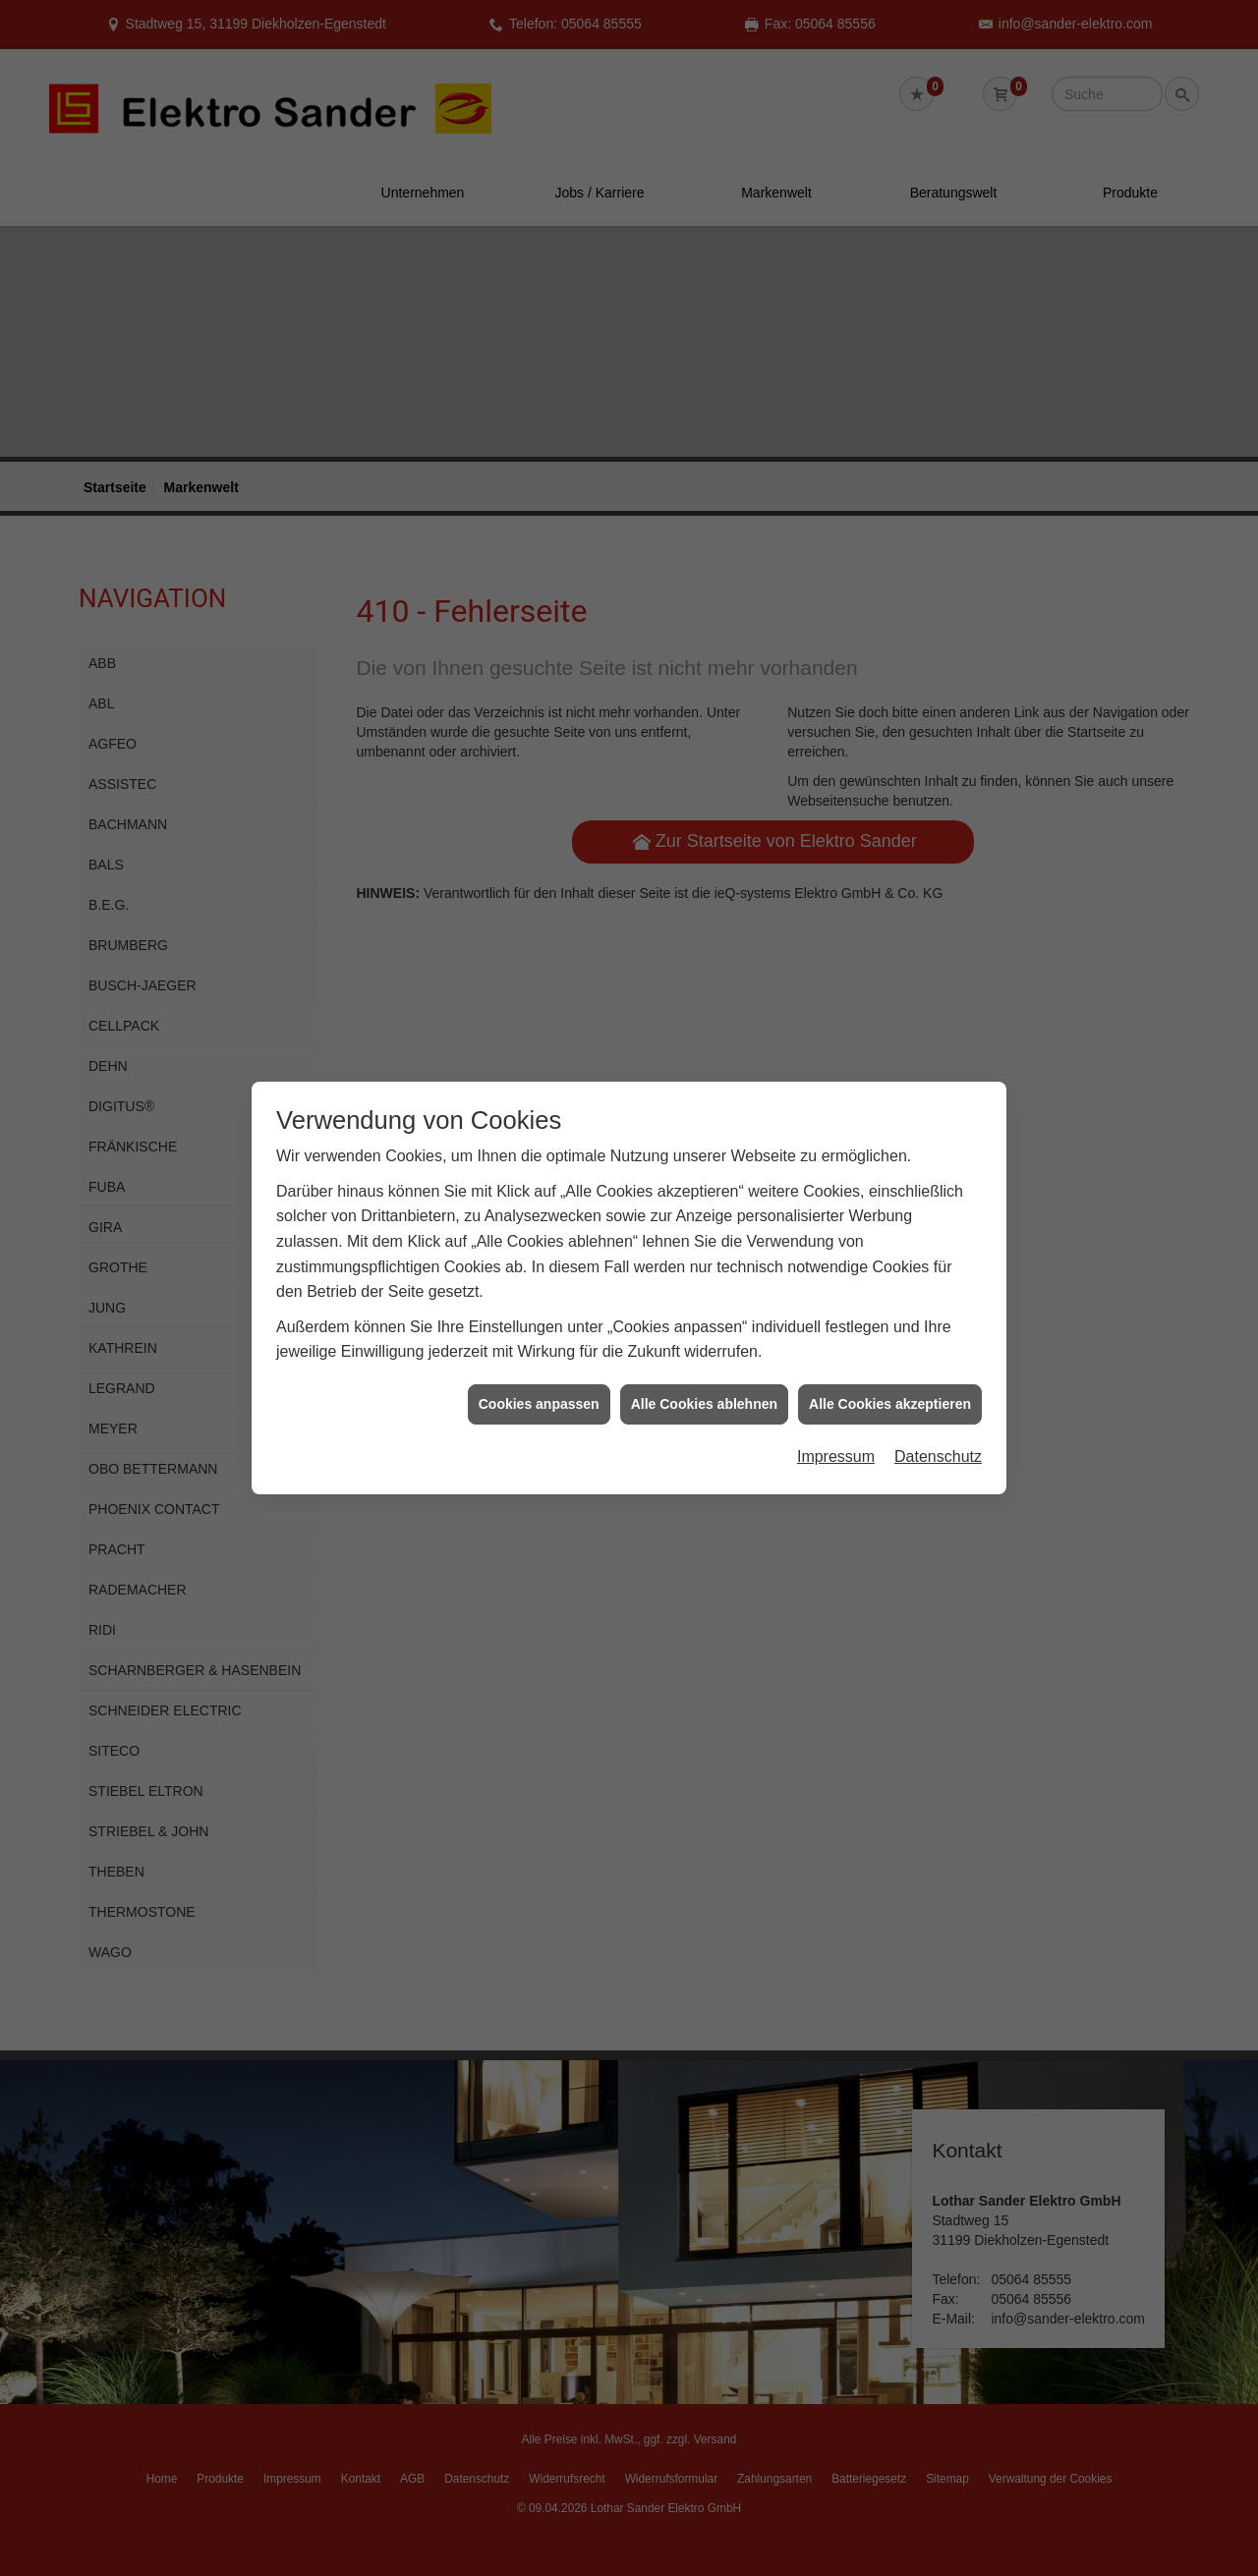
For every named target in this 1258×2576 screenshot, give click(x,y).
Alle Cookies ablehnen (704, 1311)
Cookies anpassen (539, 1311)
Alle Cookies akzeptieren (890, 1311)
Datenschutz (938, 1365)
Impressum (836, 1365)
